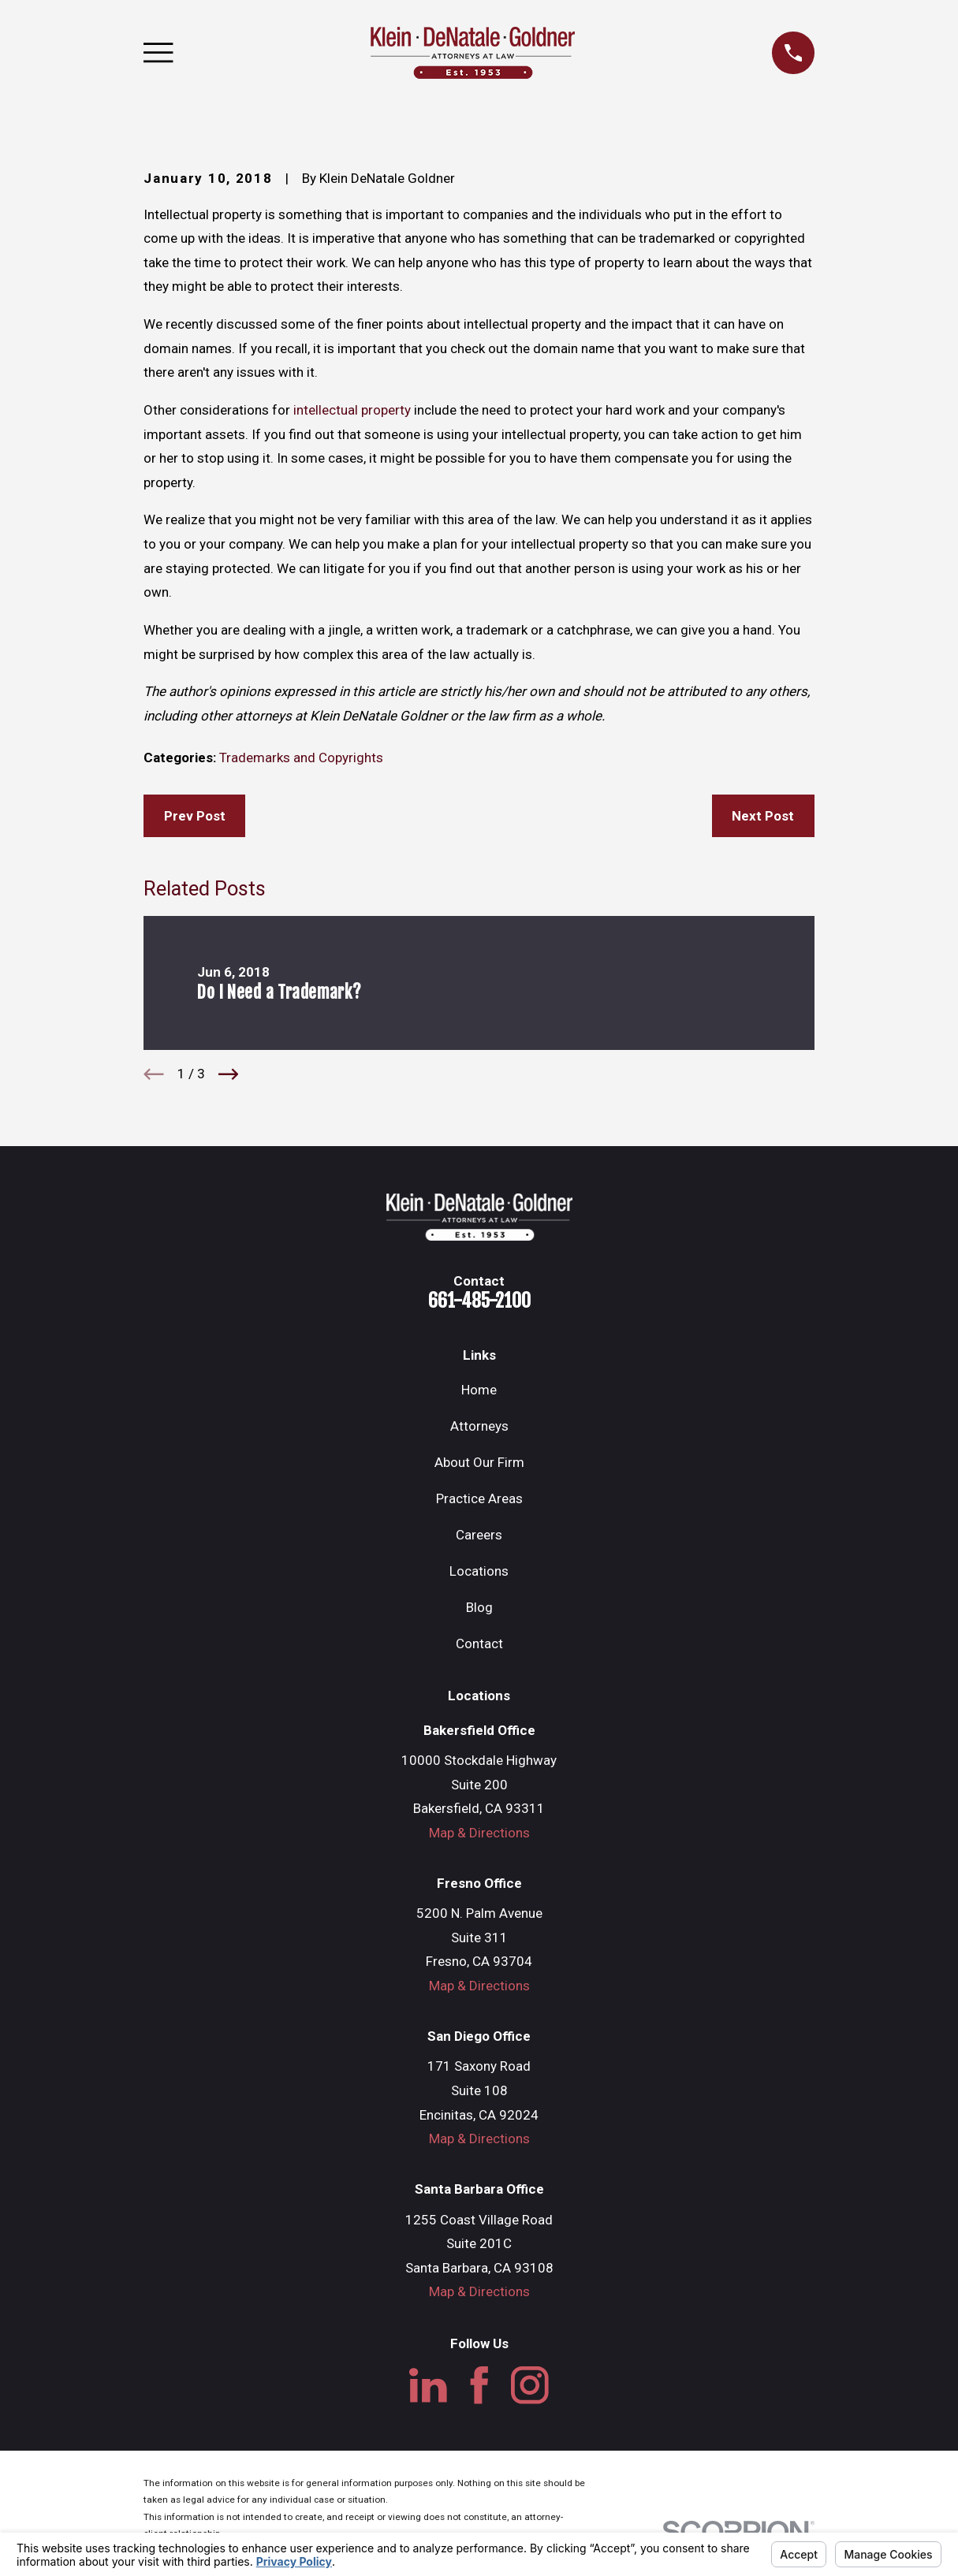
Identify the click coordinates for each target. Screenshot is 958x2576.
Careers (479, 1535)
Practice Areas (479, 1498)
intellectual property (352, 410)
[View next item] (228, 1074)
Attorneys (479, 1426)
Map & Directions (479, 1833)
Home (479, 1390)
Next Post (763, 816)
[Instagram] (530, 2385)
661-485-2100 (479, 1300)
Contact (479, 1643)
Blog (479, 1607)
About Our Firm (479, 1462)
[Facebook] (479, 2385)
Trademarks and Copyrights (301, 757)
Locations (479, 1571)
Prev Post (195, 816)
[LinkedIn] (428, 2385)
